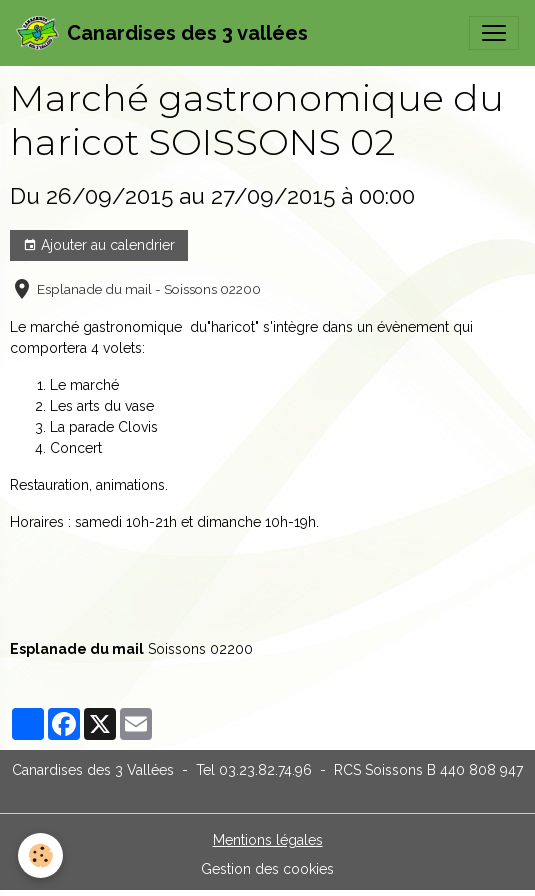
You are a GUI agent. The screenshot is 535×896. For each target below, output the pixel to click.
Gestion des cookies (267, 869)
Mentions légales (268, 840)
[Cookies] (40, 855)
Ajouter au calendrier (99, 246)
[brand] (162, 33)
